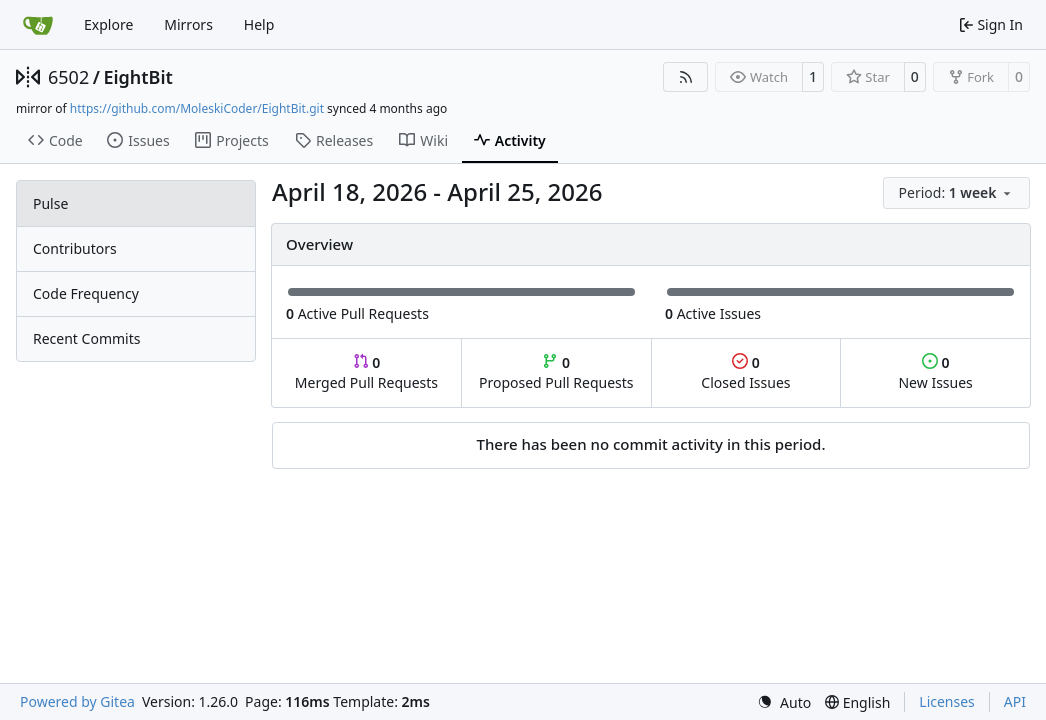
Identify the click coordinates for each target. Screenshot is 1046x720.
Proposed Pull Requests (556, 372)
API (1015, 701)
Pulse (50, 203)
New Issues (935, 372)
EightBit (137, 77)
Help (259, 24)
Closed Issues (745, 372)
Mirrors (188, 24)
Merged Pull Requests (366, 372)
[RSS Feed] (686, 77)
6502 (68, 77)
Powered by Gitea (77, 701)
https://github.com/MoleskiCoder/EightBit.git (197, 108)
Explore (108, 24)
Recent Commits (86, 338)
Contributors (75, 248)
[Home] (38, 25)
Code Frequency (86, 293)
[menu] (956, 193)
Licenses (947, 701)
